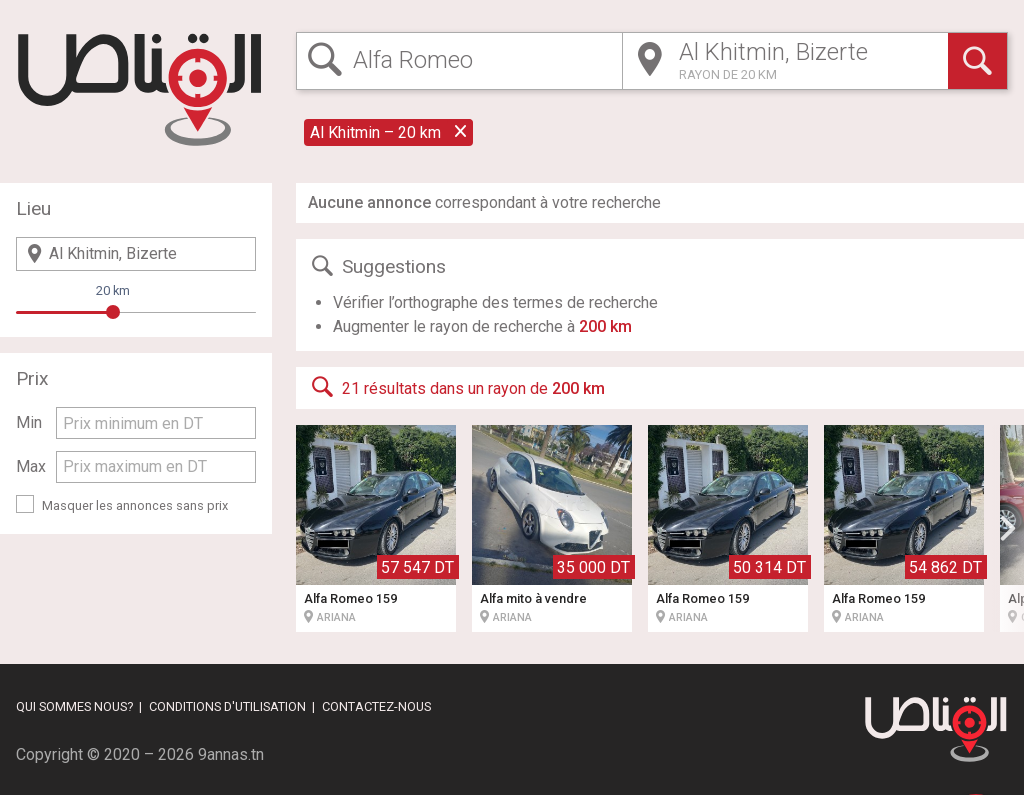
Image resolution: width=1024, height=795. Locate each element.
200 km (605, 326)
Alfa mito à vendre (533, 598)
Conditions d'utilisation (227, 706)
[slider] (113, 312)
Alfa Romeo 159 (350, 598)
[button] (1008, 528)
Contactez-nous (376, 706)
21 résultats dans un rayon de (456, 387)
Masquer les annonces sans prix (135, 505)
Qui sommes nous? (74, 706)
